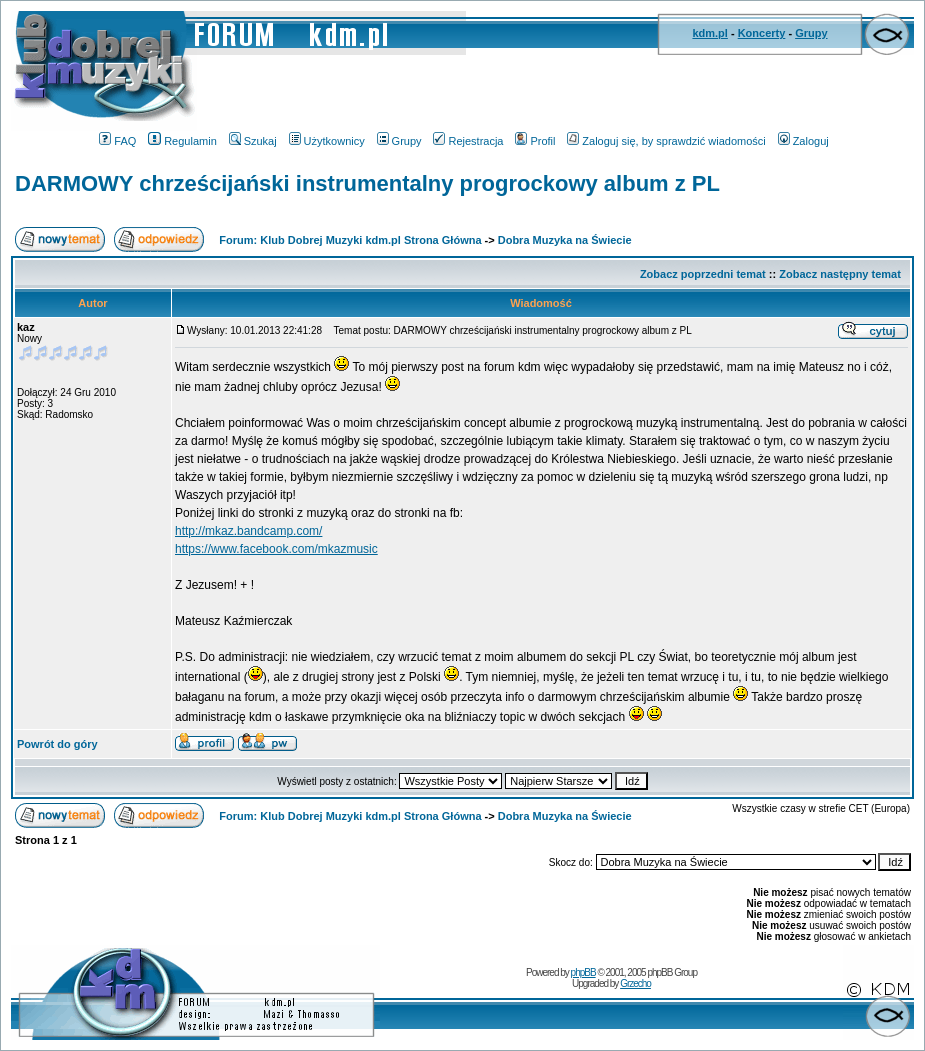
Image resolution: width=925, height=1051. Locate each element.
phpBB (583, 972)
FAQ (117, 141)
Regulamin (182, 141)
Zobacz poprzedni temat (703, 274)
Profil (535, 141)
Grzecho (635, 983)
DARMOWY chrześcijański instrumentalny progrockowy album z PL (367, 183)
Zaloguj (803, 141)
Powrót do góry (57, 744)
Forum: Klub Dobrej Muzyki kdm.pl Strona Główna (350, 240)
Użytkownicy (327, 141)
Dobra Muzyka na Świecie (565, 240)
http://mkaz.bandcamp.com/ (248, 531)
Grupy (811, 33)
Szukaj (253, 141)
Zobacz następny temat (840, 274)
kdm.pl (709, 33)
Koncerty (762, 33)
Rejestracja (468, 141)
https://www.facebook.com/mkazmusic (276, 549)
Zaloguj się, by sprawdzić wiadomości (666, 141)
